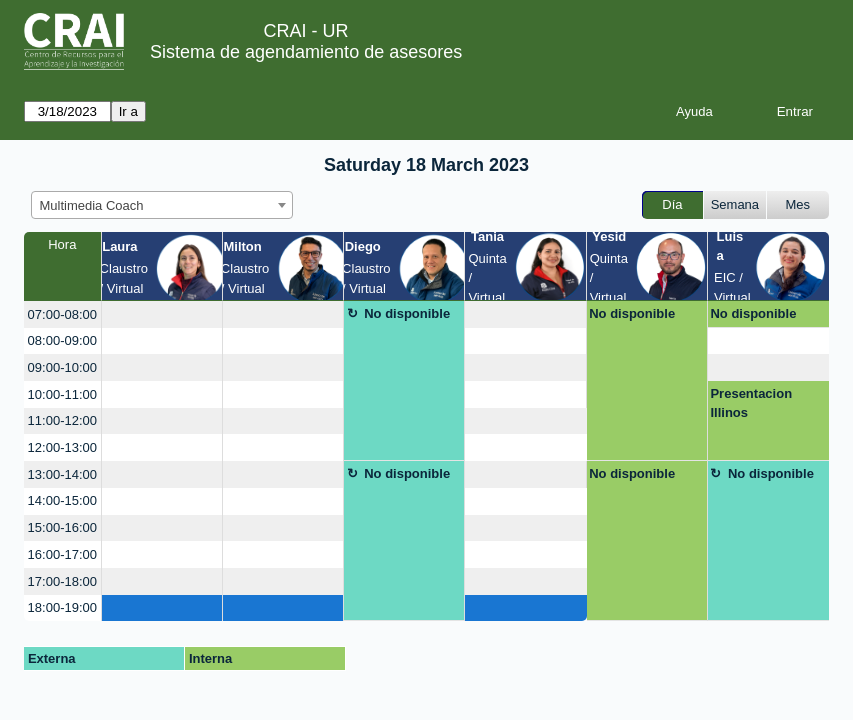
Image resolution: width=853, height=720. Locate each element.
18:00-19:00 (62, 607)
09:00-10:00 (62, 367)
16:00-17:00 (62, 554)
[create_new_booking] (162, 314)
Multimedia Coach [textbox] (92, 205)
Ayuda (694, 111)
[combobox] (162, 205)
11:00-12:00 (62, 420)
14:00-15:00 (62, 500)
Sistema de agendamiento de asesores (306, 52)
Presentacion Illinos (751, 403)
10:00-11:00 (62, 394)
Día (672, 204)
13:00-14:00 (62, 474)
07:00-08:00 (62, 314)
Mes (798, 204)
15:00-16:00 (62, 527)
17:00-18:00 (62, 581)
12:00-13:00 (62, 447)
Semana (735, 204)
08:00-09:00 (62, 340)
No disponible (407, 313)
